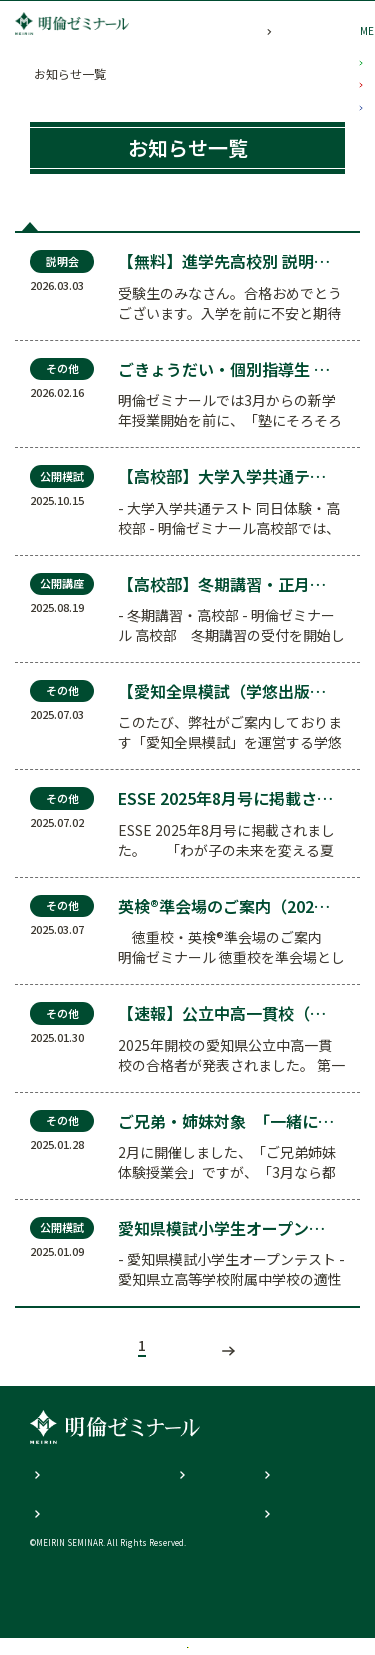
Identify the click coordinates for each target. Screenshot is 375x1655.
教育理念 (284, 1493)
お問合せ (284, 1530)
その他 (320, 225)
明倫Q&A (199, 1493)
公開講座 (188, 225)
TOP (42, 73)
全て (49, 225)
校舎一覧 (98, 1623)
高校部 (361, 401)
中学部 (361, 258)
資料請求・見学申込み (278, 1623)
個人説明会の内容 (78, 1493)
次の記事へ (243, 1369)
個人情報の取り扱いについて (108, 1530)
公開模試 (113, 225)
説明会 (256, 225)
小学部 (361, 116)
